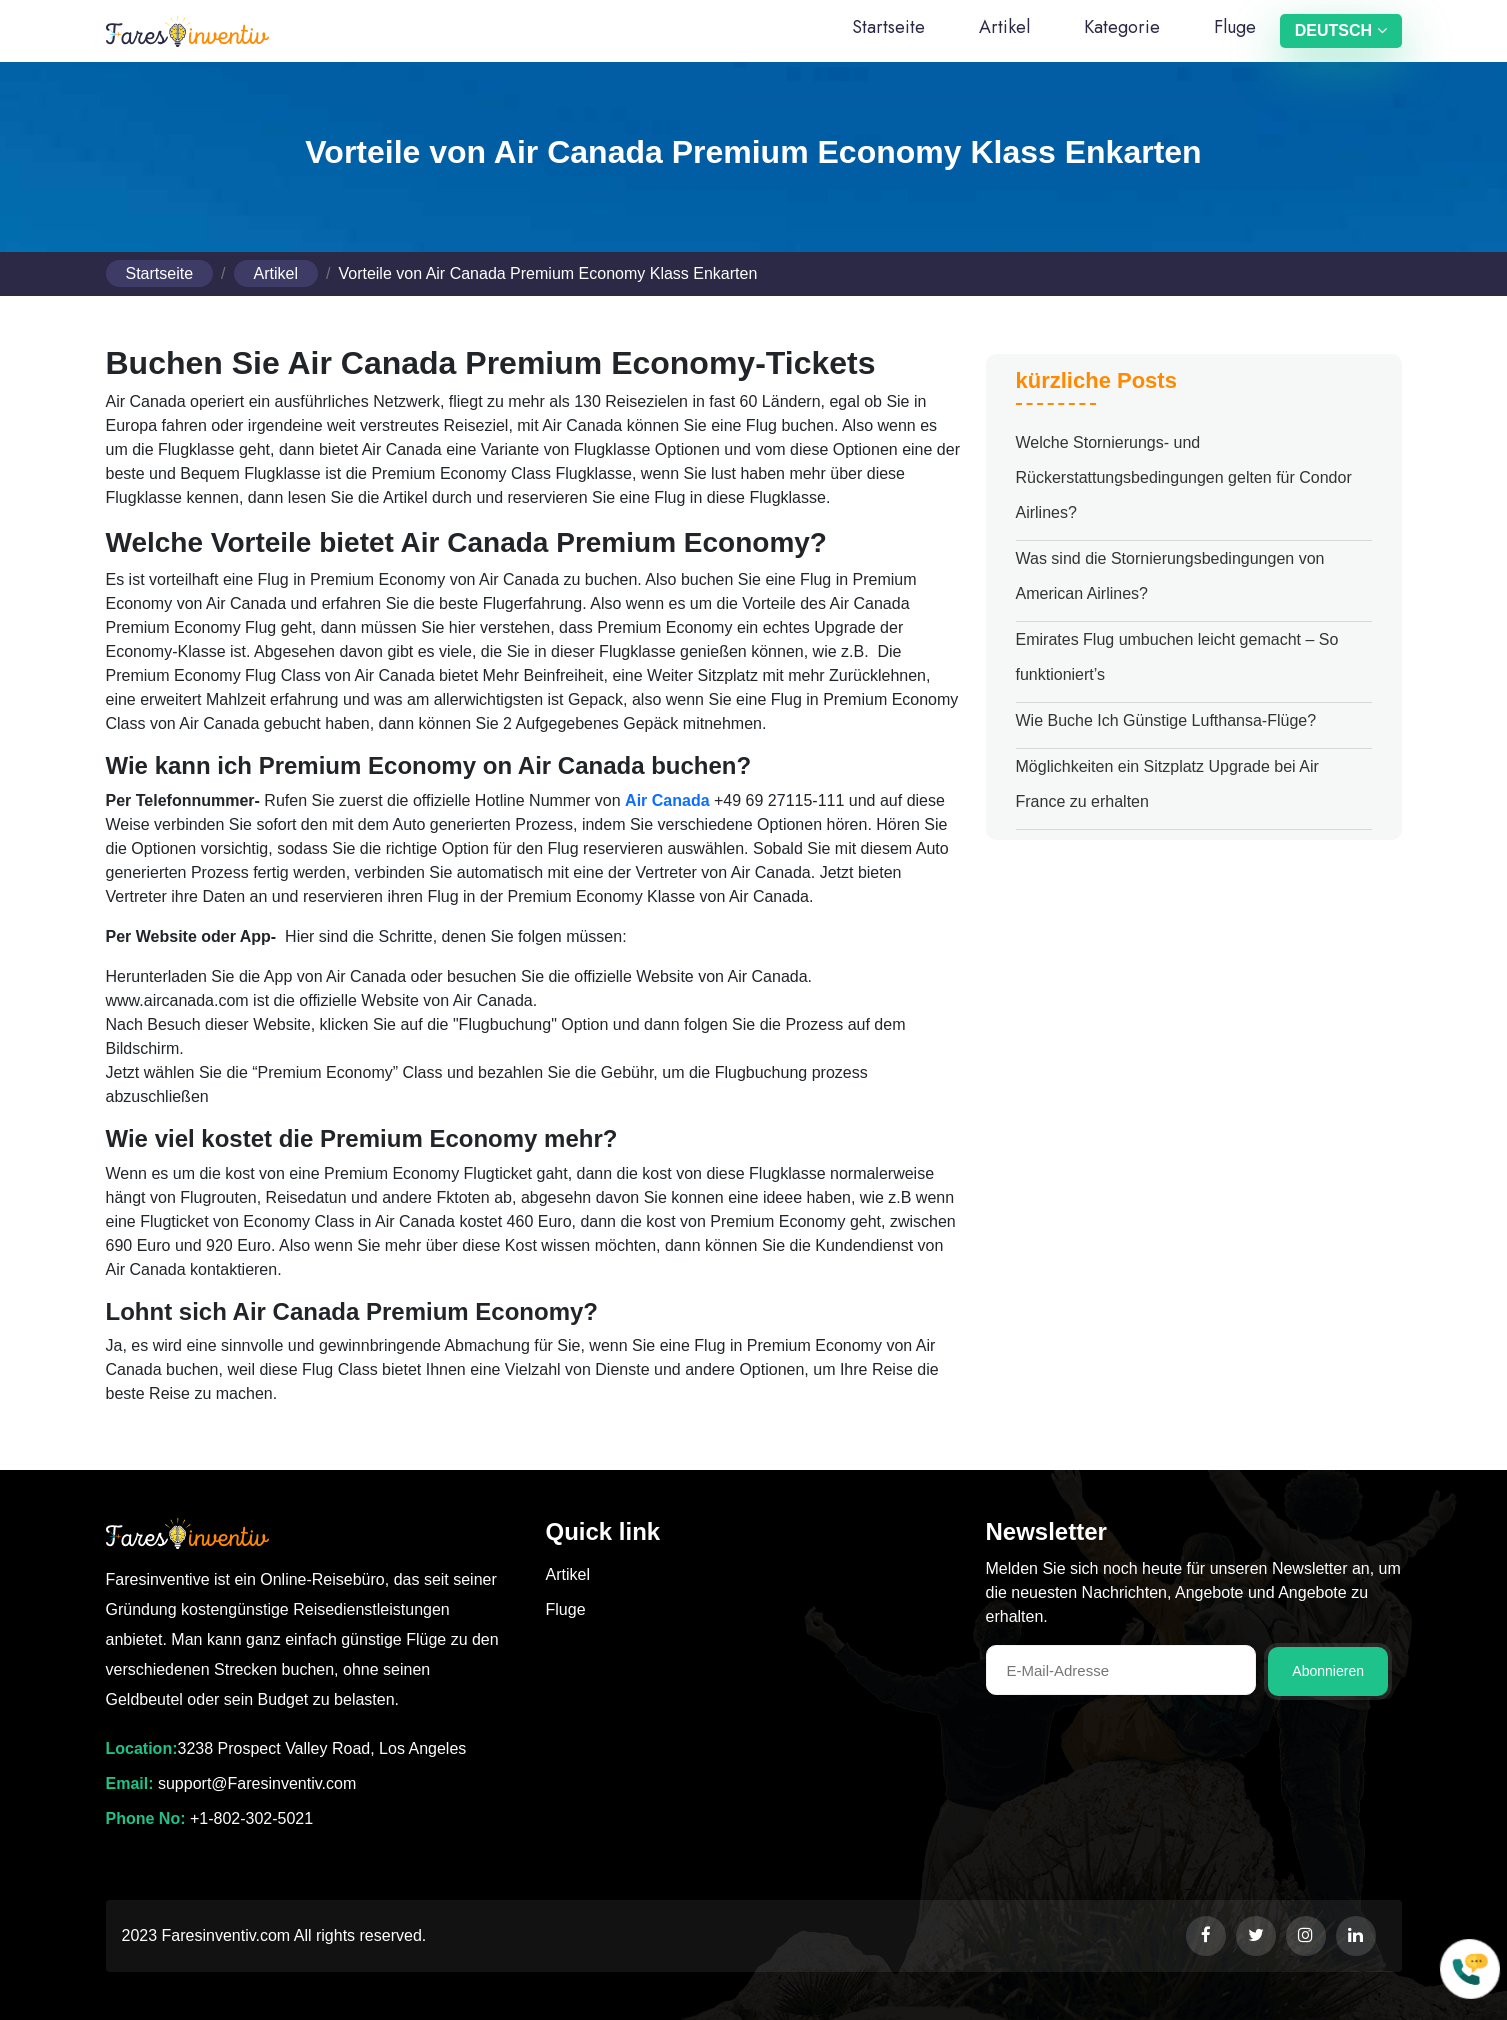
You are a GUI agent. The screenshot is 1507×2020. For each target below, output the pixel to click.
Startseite (888, 27)
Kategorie (1122, 27)
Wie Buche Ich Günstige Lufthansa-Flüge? (1166, 720)
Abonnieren (1328, 1671)
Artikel (1004, 27)
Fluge (1235, 27)
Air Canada (667, 800)
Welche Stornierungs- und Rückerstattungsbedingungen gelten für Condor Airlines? (1184, 477)
